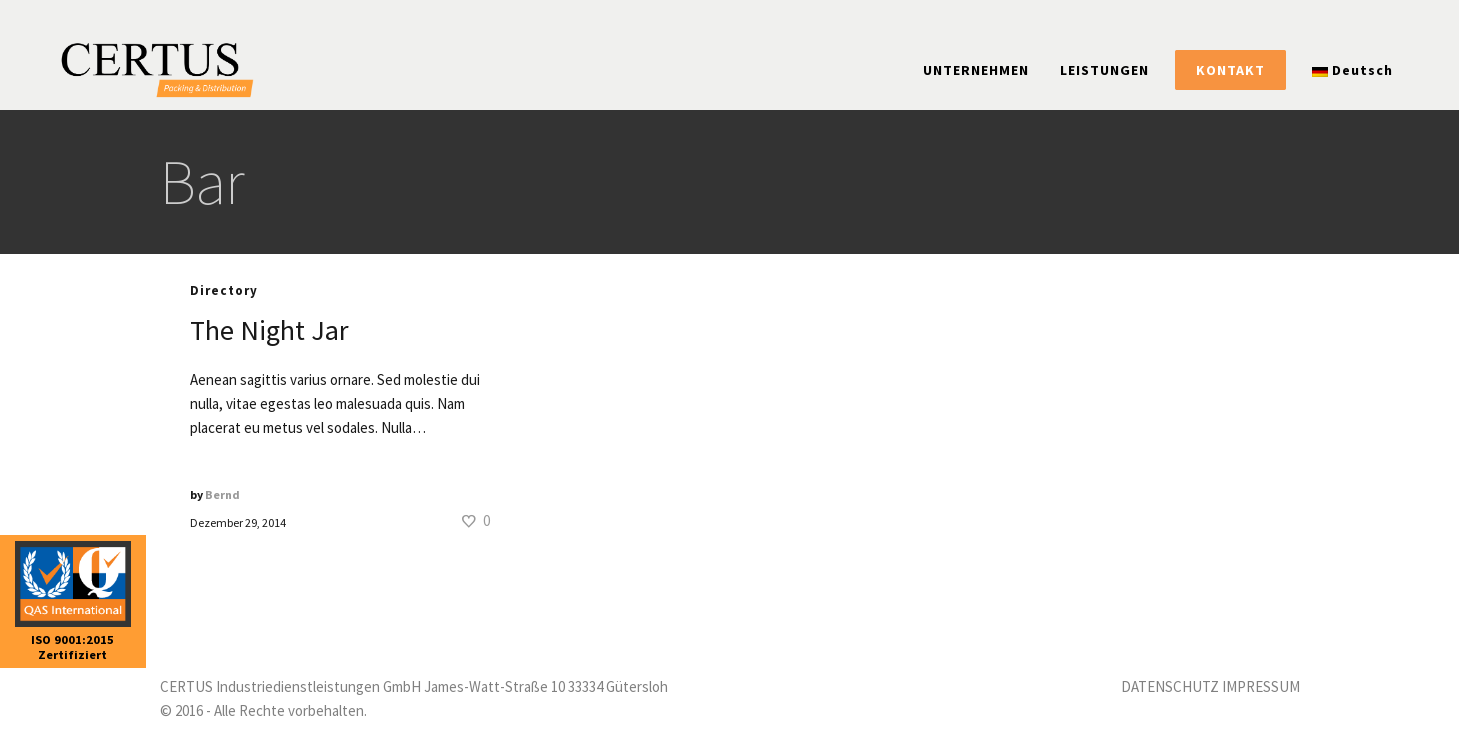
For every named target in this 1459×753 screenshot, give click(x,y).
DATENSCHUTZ (1170, 686)
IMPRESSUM (1261, 686)
